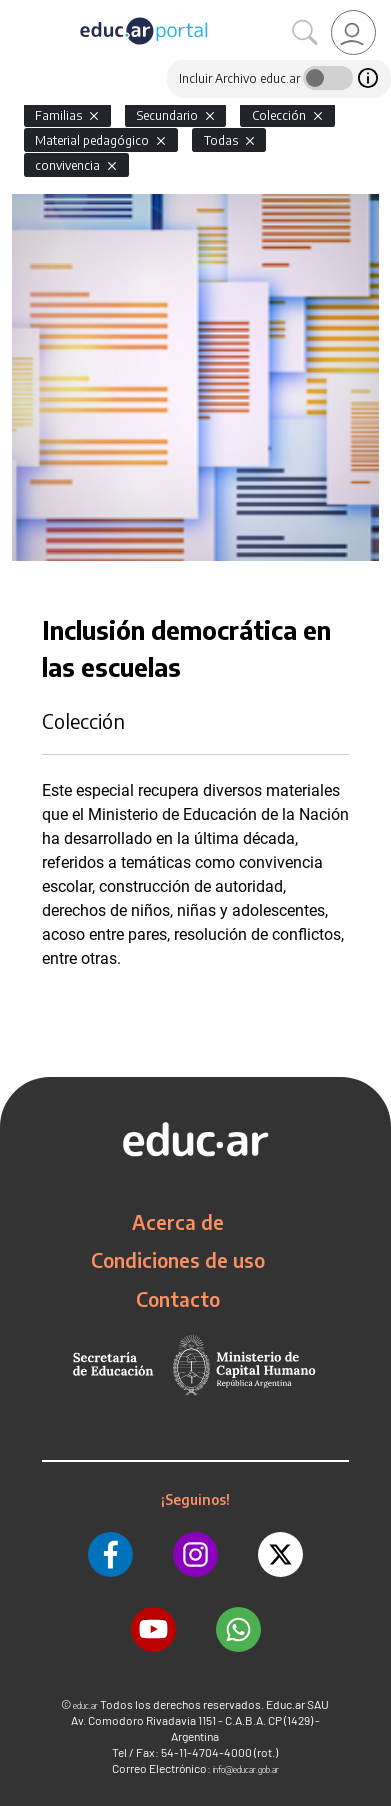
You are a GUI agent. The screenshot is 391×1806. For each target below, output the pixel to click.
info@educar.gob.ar (246, 1769)
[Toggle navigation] (18, 11)
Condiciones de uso (178, 1260)
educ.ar (85, 1705)
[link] (353, 32)
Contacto (178, 1299)
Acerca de (178, 1222)
